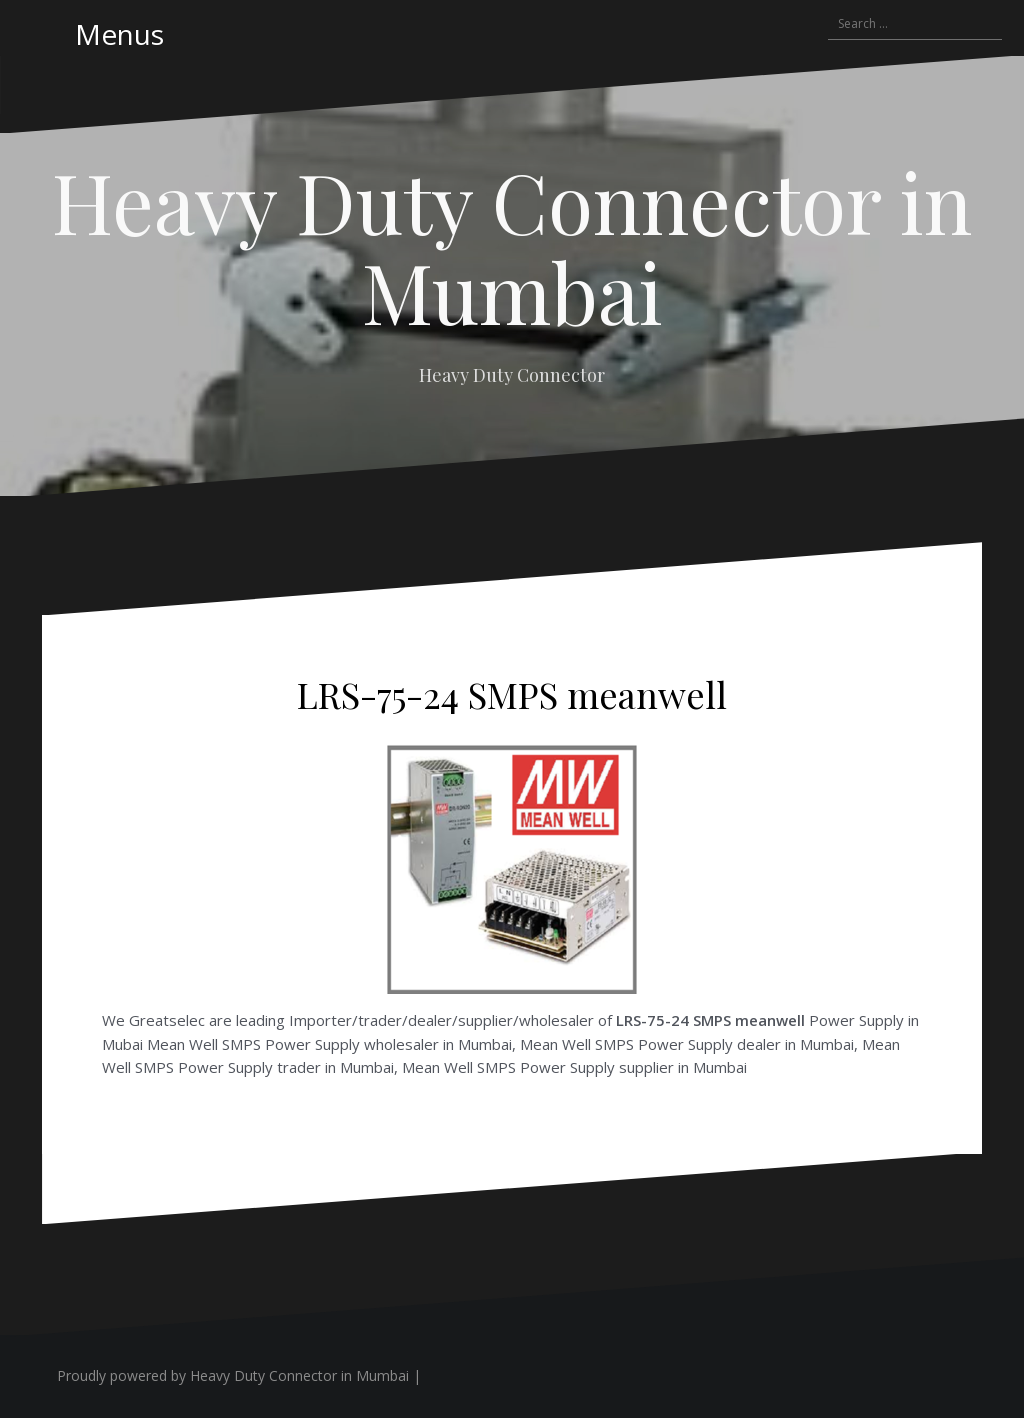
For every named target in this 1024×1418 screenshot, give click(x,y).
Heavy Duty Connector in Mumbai (512, 246)
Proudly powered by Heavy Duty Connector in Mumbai (233, 1375)
